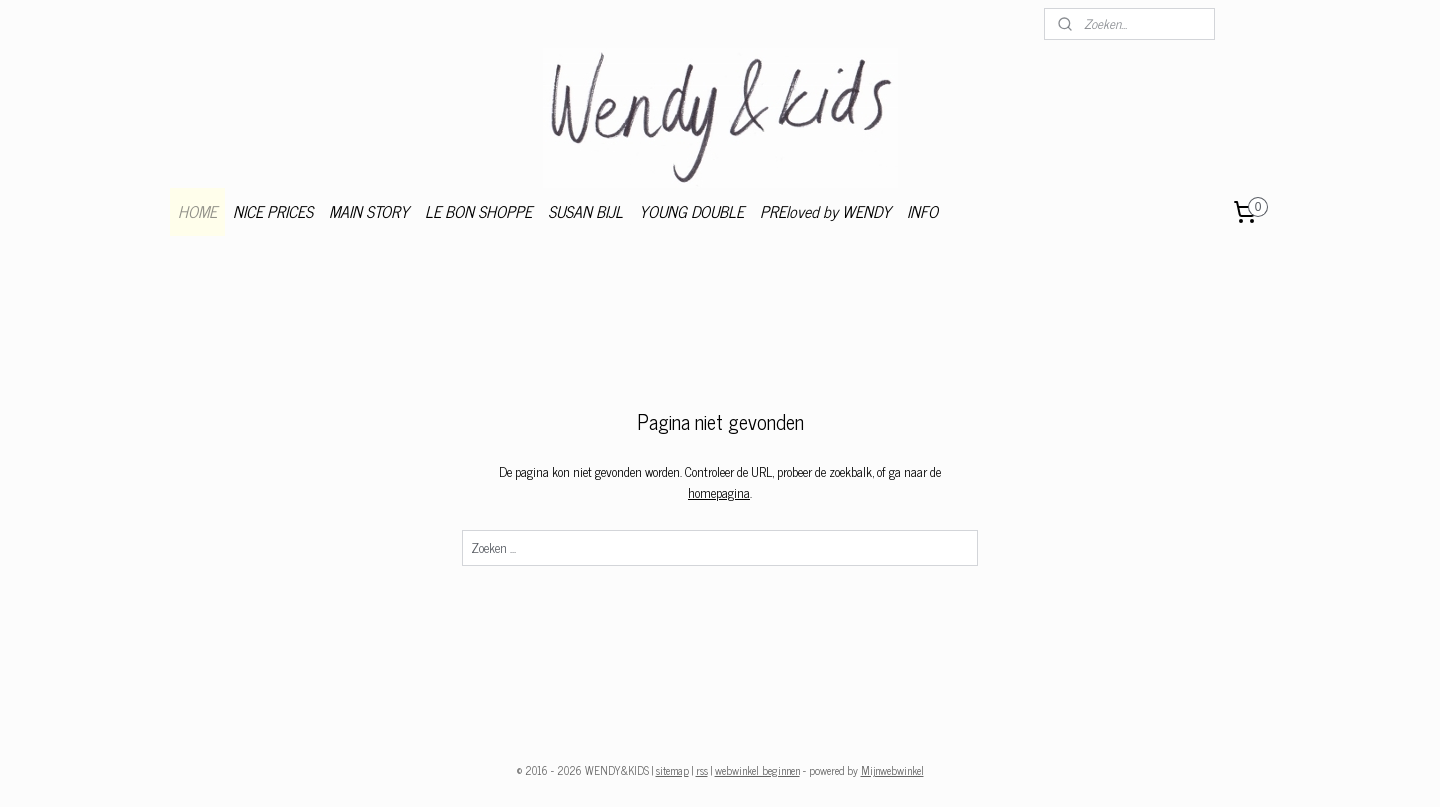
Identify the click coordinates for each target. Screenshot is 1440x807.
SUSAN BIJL (585, 211)
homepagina (719, 492)
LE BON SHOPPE (478, 211)
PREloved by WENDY (825, 211)
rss (702, 770)
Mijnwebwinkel (892, 770)
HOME (197, 211)
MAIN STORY (369, 211)
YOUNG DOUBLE (691, 211)
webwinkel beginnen (757, 770)
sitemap (672, 770)
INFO (922, 211)
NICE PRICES (273, 211)
